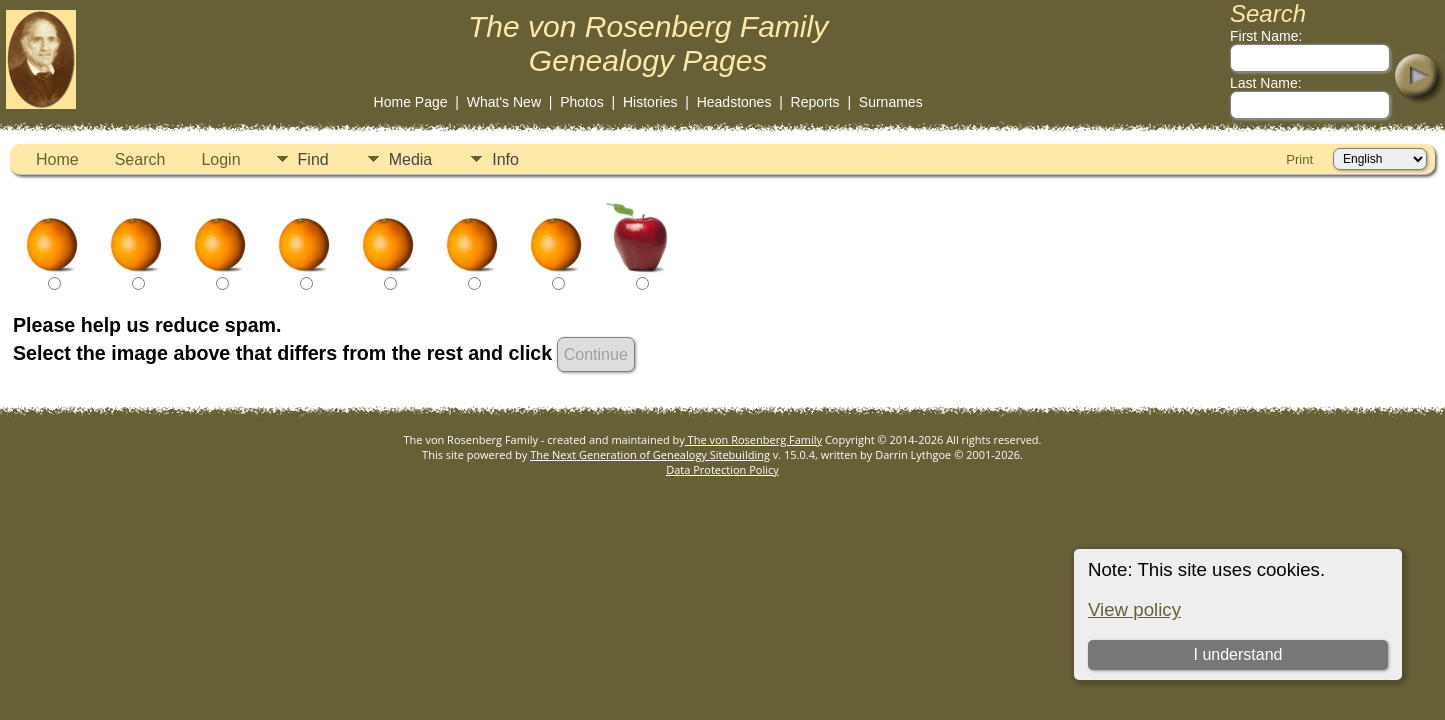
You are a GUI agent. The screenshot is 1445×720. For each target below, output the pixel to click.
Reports (815, 102)
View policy (1134, 609)
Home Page (411, 102)
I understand (1237, 654)
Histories (650, 102)
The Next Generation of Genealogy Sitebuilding (650, 454)
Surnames (891, 102)
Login (220, 159)
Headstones (734, 102)
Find (313, 159)
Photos (582, 102)
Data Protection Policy (722, 469)
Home (57, 159)
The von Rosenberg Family (753, 439)
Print (1299, 159)
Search (140, 159)
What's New (504, 102)
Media (411, 159)
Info (505, 159)
